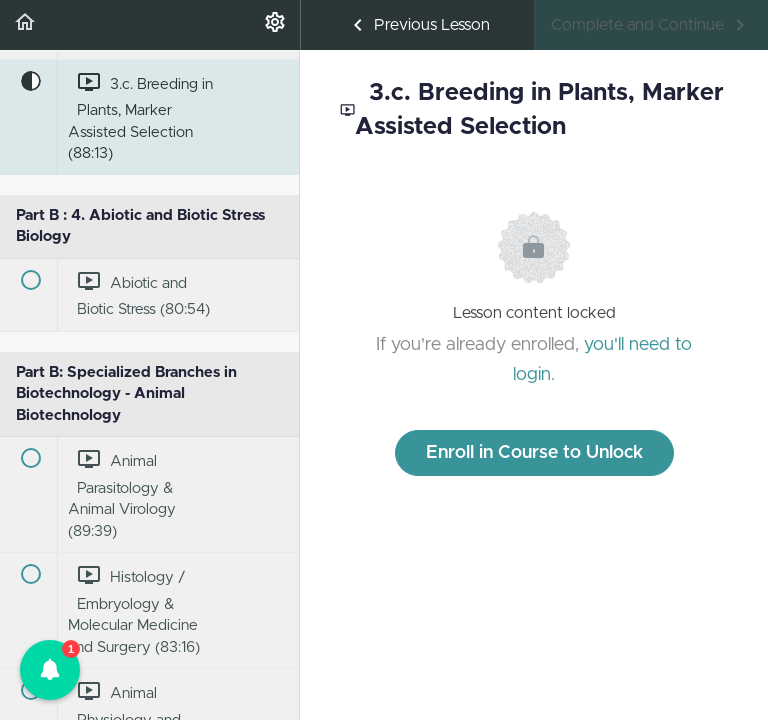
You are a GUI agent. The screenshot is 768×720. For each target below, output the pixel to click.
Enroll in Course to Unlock (534, 453)
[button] (25, 25)
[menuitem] (275, 25)
